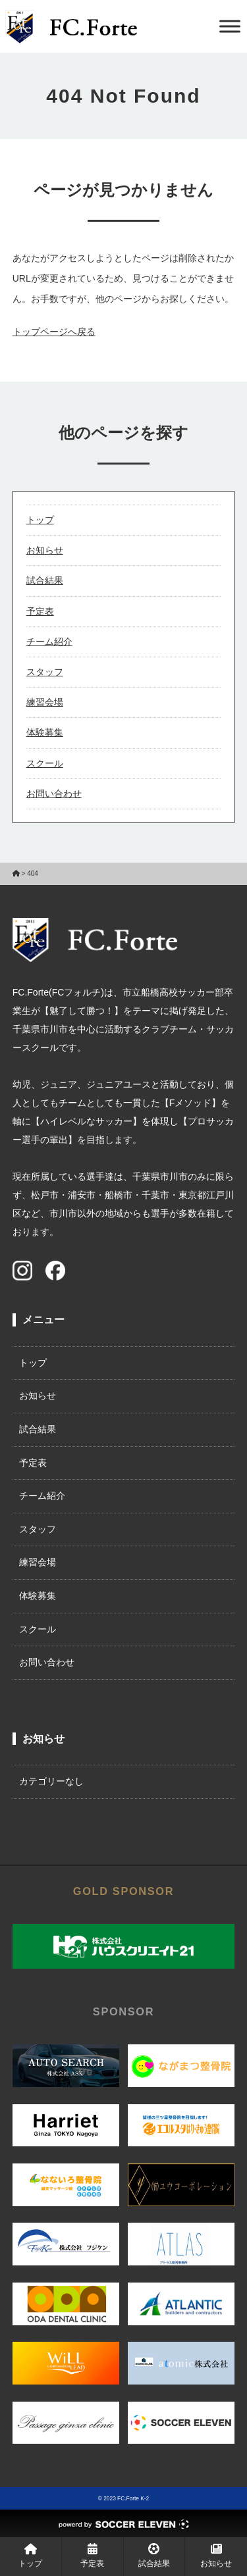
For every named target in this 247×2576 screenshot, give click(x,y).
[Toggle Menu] (229, 26)
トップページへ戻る (54, 331)
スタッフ (44, 672)
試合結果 (44, 580)
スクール (44, 763)
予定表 (40, 611)
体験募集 (44, 732)
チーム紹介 (49, 641)
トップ (40, 520)
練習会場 (44, 702)
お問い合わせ (54, 793)
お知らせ (44, 550)
